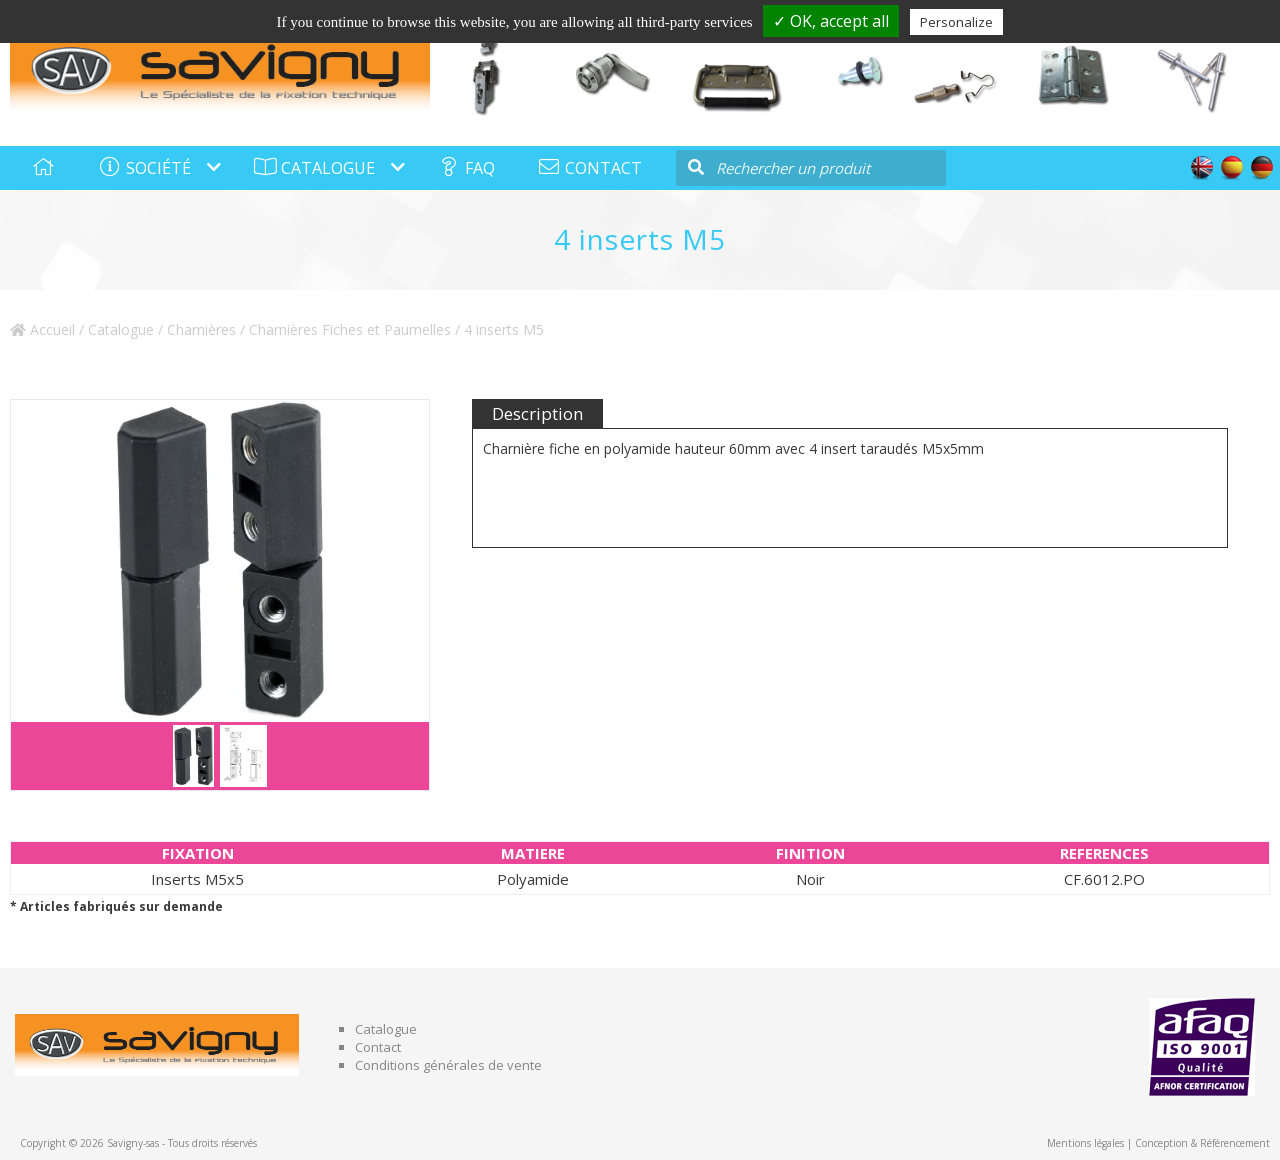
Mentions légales (1085, 1143)
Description (537, 413)
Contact (378, 1047)
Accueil (42, 329)
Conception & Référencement (1202, 1143)
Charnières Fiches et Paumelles (350, 329)
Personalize (956, 22)
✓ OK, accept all (831, 21)
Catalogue (121, 329)
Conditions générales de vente (448, 1065)
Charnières (201, 329)
